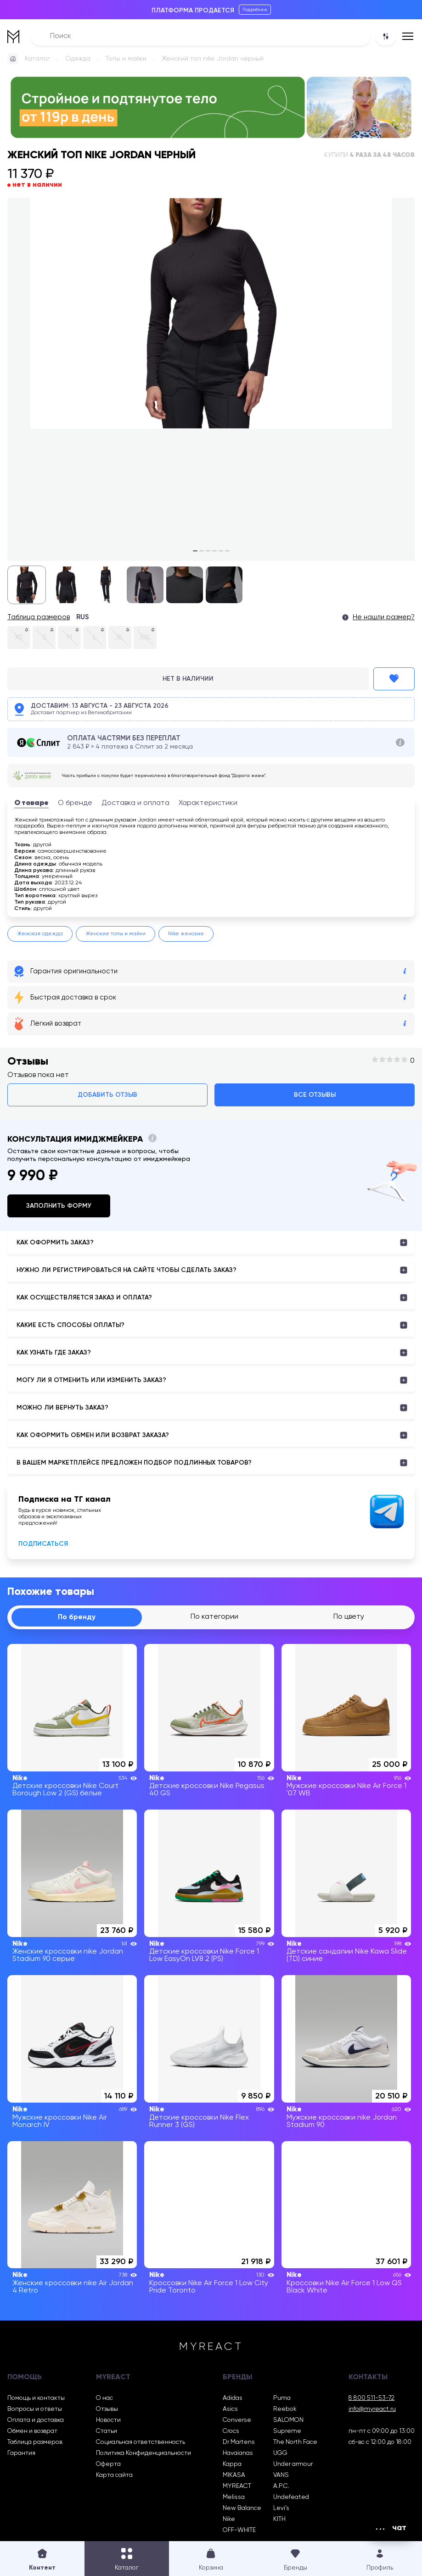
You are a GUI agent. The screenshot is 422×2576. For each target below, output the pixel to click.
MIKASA (234, 2475)
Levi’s (281, 2508)
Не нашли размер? (384, 617)
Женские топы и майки (115, 934)
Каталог (37, 59)
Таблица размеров (38, 617)
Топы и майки (126, 59)
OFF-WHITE (239, 2530)
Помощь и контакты (36, 2398)
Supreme (287, 2431)
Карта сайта (114, 2475)
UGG (280, 2453)
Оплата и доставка (35, 2420)
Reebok (285, 2409)
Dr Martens (239, 2442)
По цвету (348, 1617)
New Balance (242, 2508)
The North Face (295, 2442)
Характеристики (208, 803)
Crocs (231, 2431)
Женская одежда (40, 934)
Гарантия (21, 2453)
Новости (108, 2420)
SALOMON (288, 2420)
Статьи (106, 2431)
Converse (237, 2420)
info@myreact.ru (372, 2409)
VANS (281, 2475)
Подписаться (43, 1544)
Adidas (232, 2398)
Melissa (234, 2497)
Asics (230, 2409)
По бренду (77, 1617)
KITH (279, 2519)
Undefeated (291, 2497)
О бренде (75, 803)
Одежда (77, 59)
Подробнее (254, 9)
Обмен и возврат (32, 2431)
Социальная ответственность (140, 2442)
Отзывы (107, 2409)
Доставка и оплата (135, 803)
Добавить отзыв (107, 1095)
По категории (214, 1617)
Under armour (293, 2464)
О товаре (31, 803)
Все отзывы (315, 1095)
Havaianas (238, 2453)
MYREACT (237, 2486)
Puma (282, 2398)
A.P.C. (281, 2486)
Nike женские (186, 934)
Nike (229, 2519)
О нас (104, 2398)
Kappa (232, 2464)
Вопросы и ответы (34, 2409)
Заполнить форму (58, 1206)
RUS (82, 617)
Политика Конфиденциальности (143, 2453)
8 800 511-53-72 (371, 2398)
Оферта (108, 2464)
